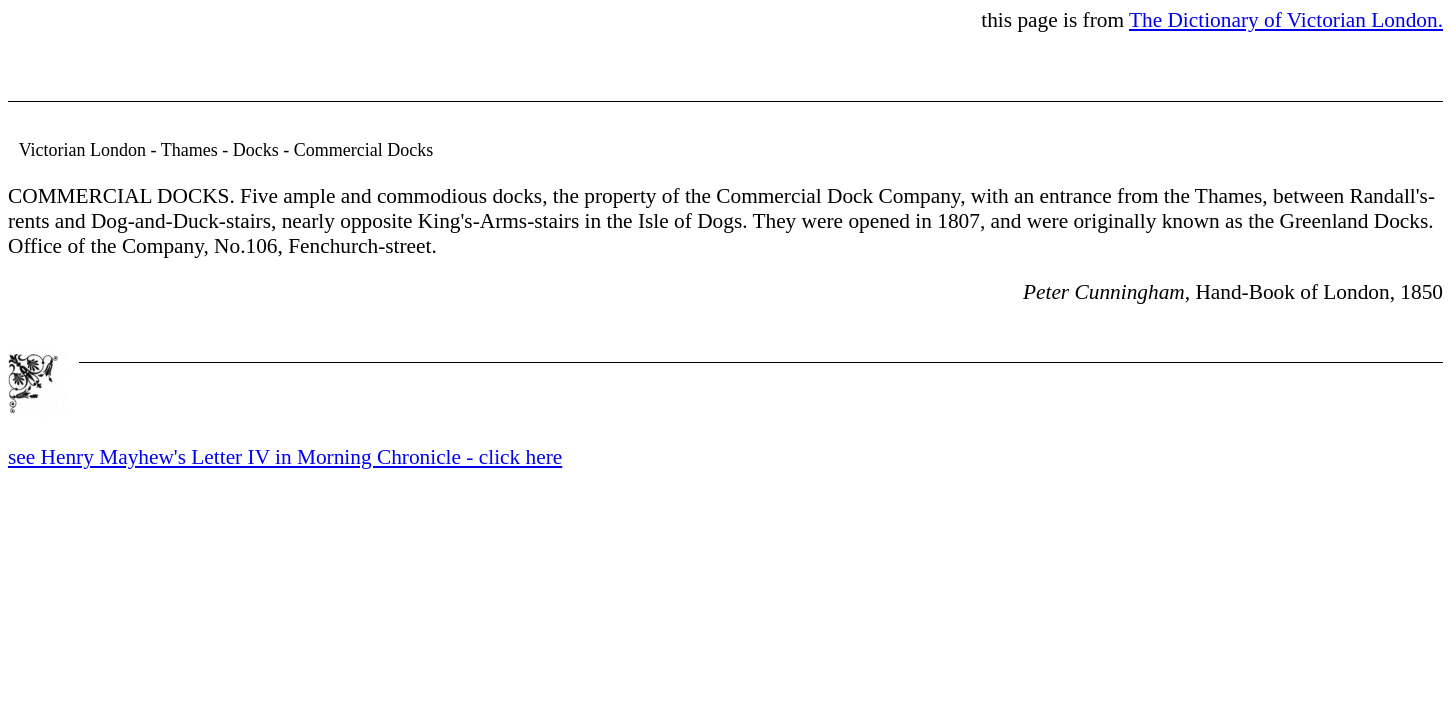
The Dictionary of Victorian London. (1286, 20)
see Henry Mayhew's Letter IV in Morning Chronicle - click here (285, 457)
